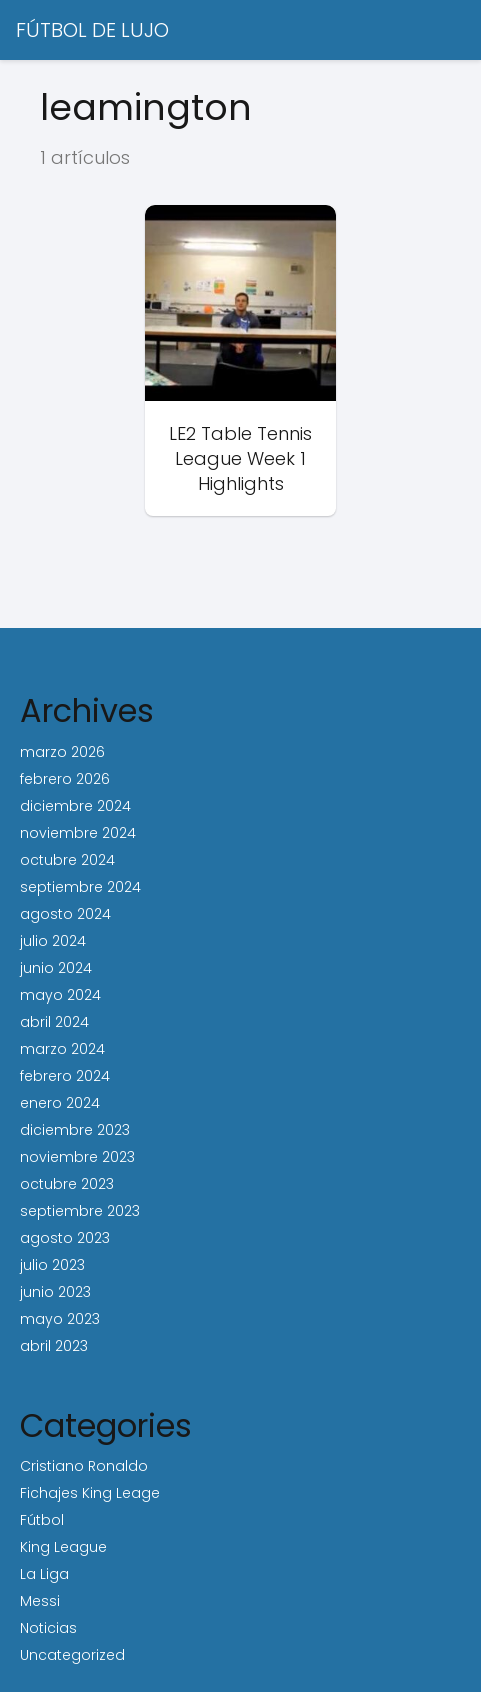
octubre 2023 (67, 1184)
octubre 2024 (67, 860)
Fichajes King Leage (90, 1493)
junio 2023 (55, 1292)
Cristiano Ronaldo (84, 1466)
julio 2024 (53, 941)
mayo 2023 (60, 1319)
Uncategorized (72, 1655)
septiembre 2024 (80, 887)
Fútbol (42, 1520)
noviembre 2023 (77, 1157)
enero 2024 (60, 1103)
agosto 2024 (65, 914)
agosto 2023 (65, 1238)
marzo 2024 (62, 1049)
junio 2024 (56, 968)
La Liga (44, 1574)
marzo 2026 (62, 752)
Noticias (48, 1628)
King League (63, 1547)
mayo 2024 (60, 995)
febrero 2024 (65, 1076)
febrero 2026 (65, 779)
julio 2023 (52, 1265)
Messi (40, 1601)
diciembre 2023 (75, 1130)
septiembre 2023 (80, 1211)
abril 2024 (54, 1022)
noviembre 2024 (78, 833)
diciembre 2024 (75, 806)
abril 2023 (54, 1346)
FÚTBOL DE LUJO (92, 30)
